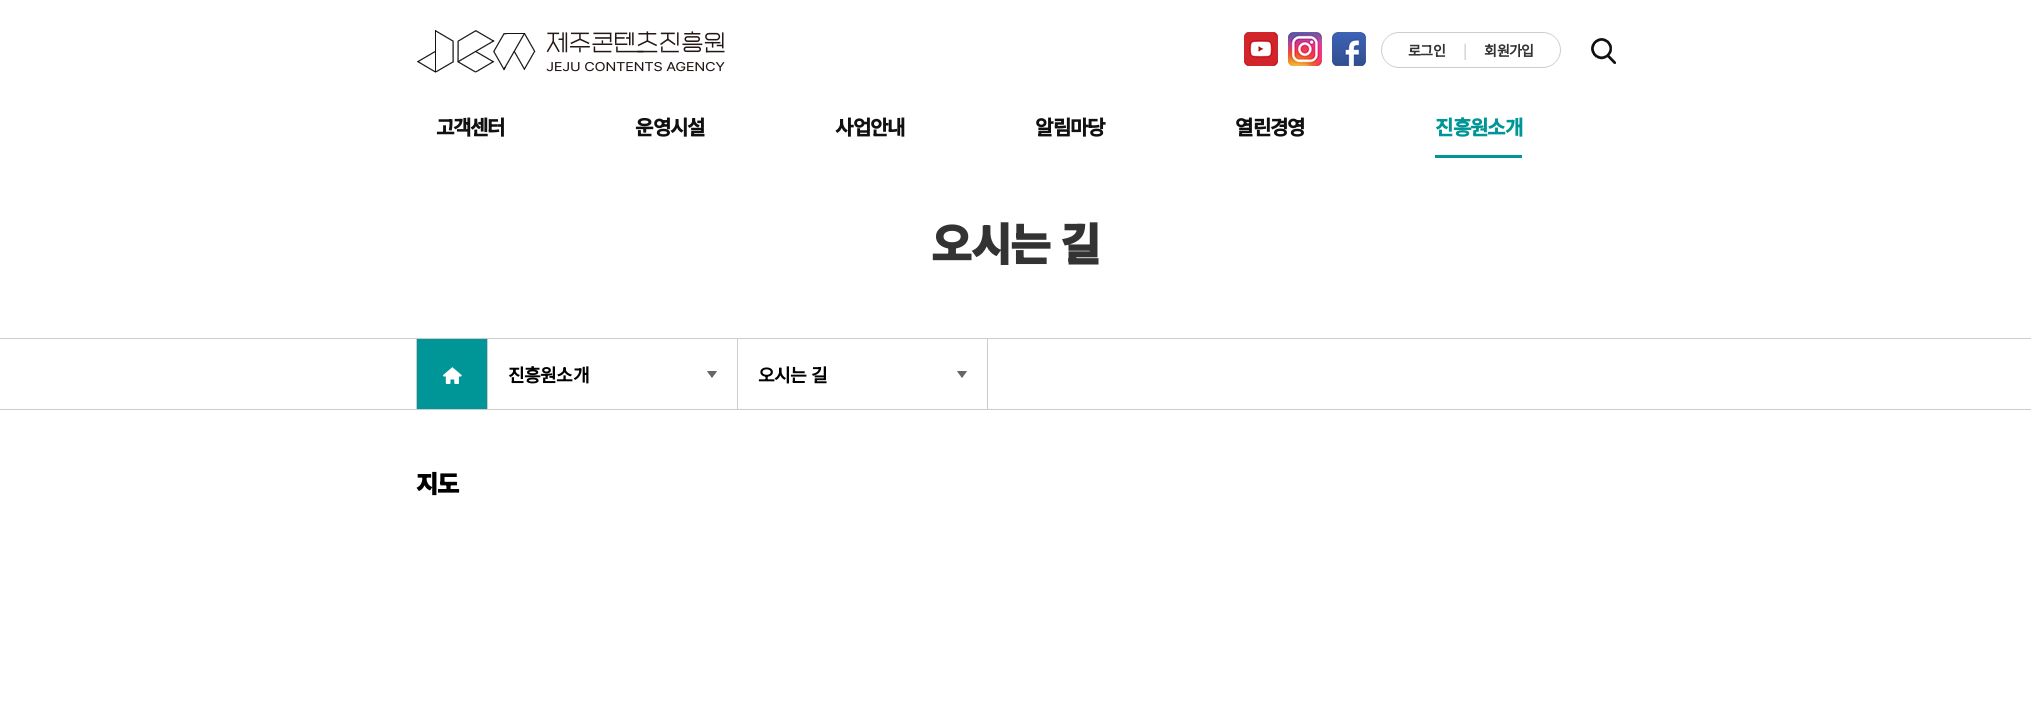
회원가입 (1508, 50)
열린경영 (1269, 126)
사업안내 (869, 126)
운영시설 (669, 126)
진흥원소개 (1478, 126)
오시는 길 (862, 374)
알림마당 (1069, 126)
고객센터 (470, 126)
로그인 (1426, 50)
